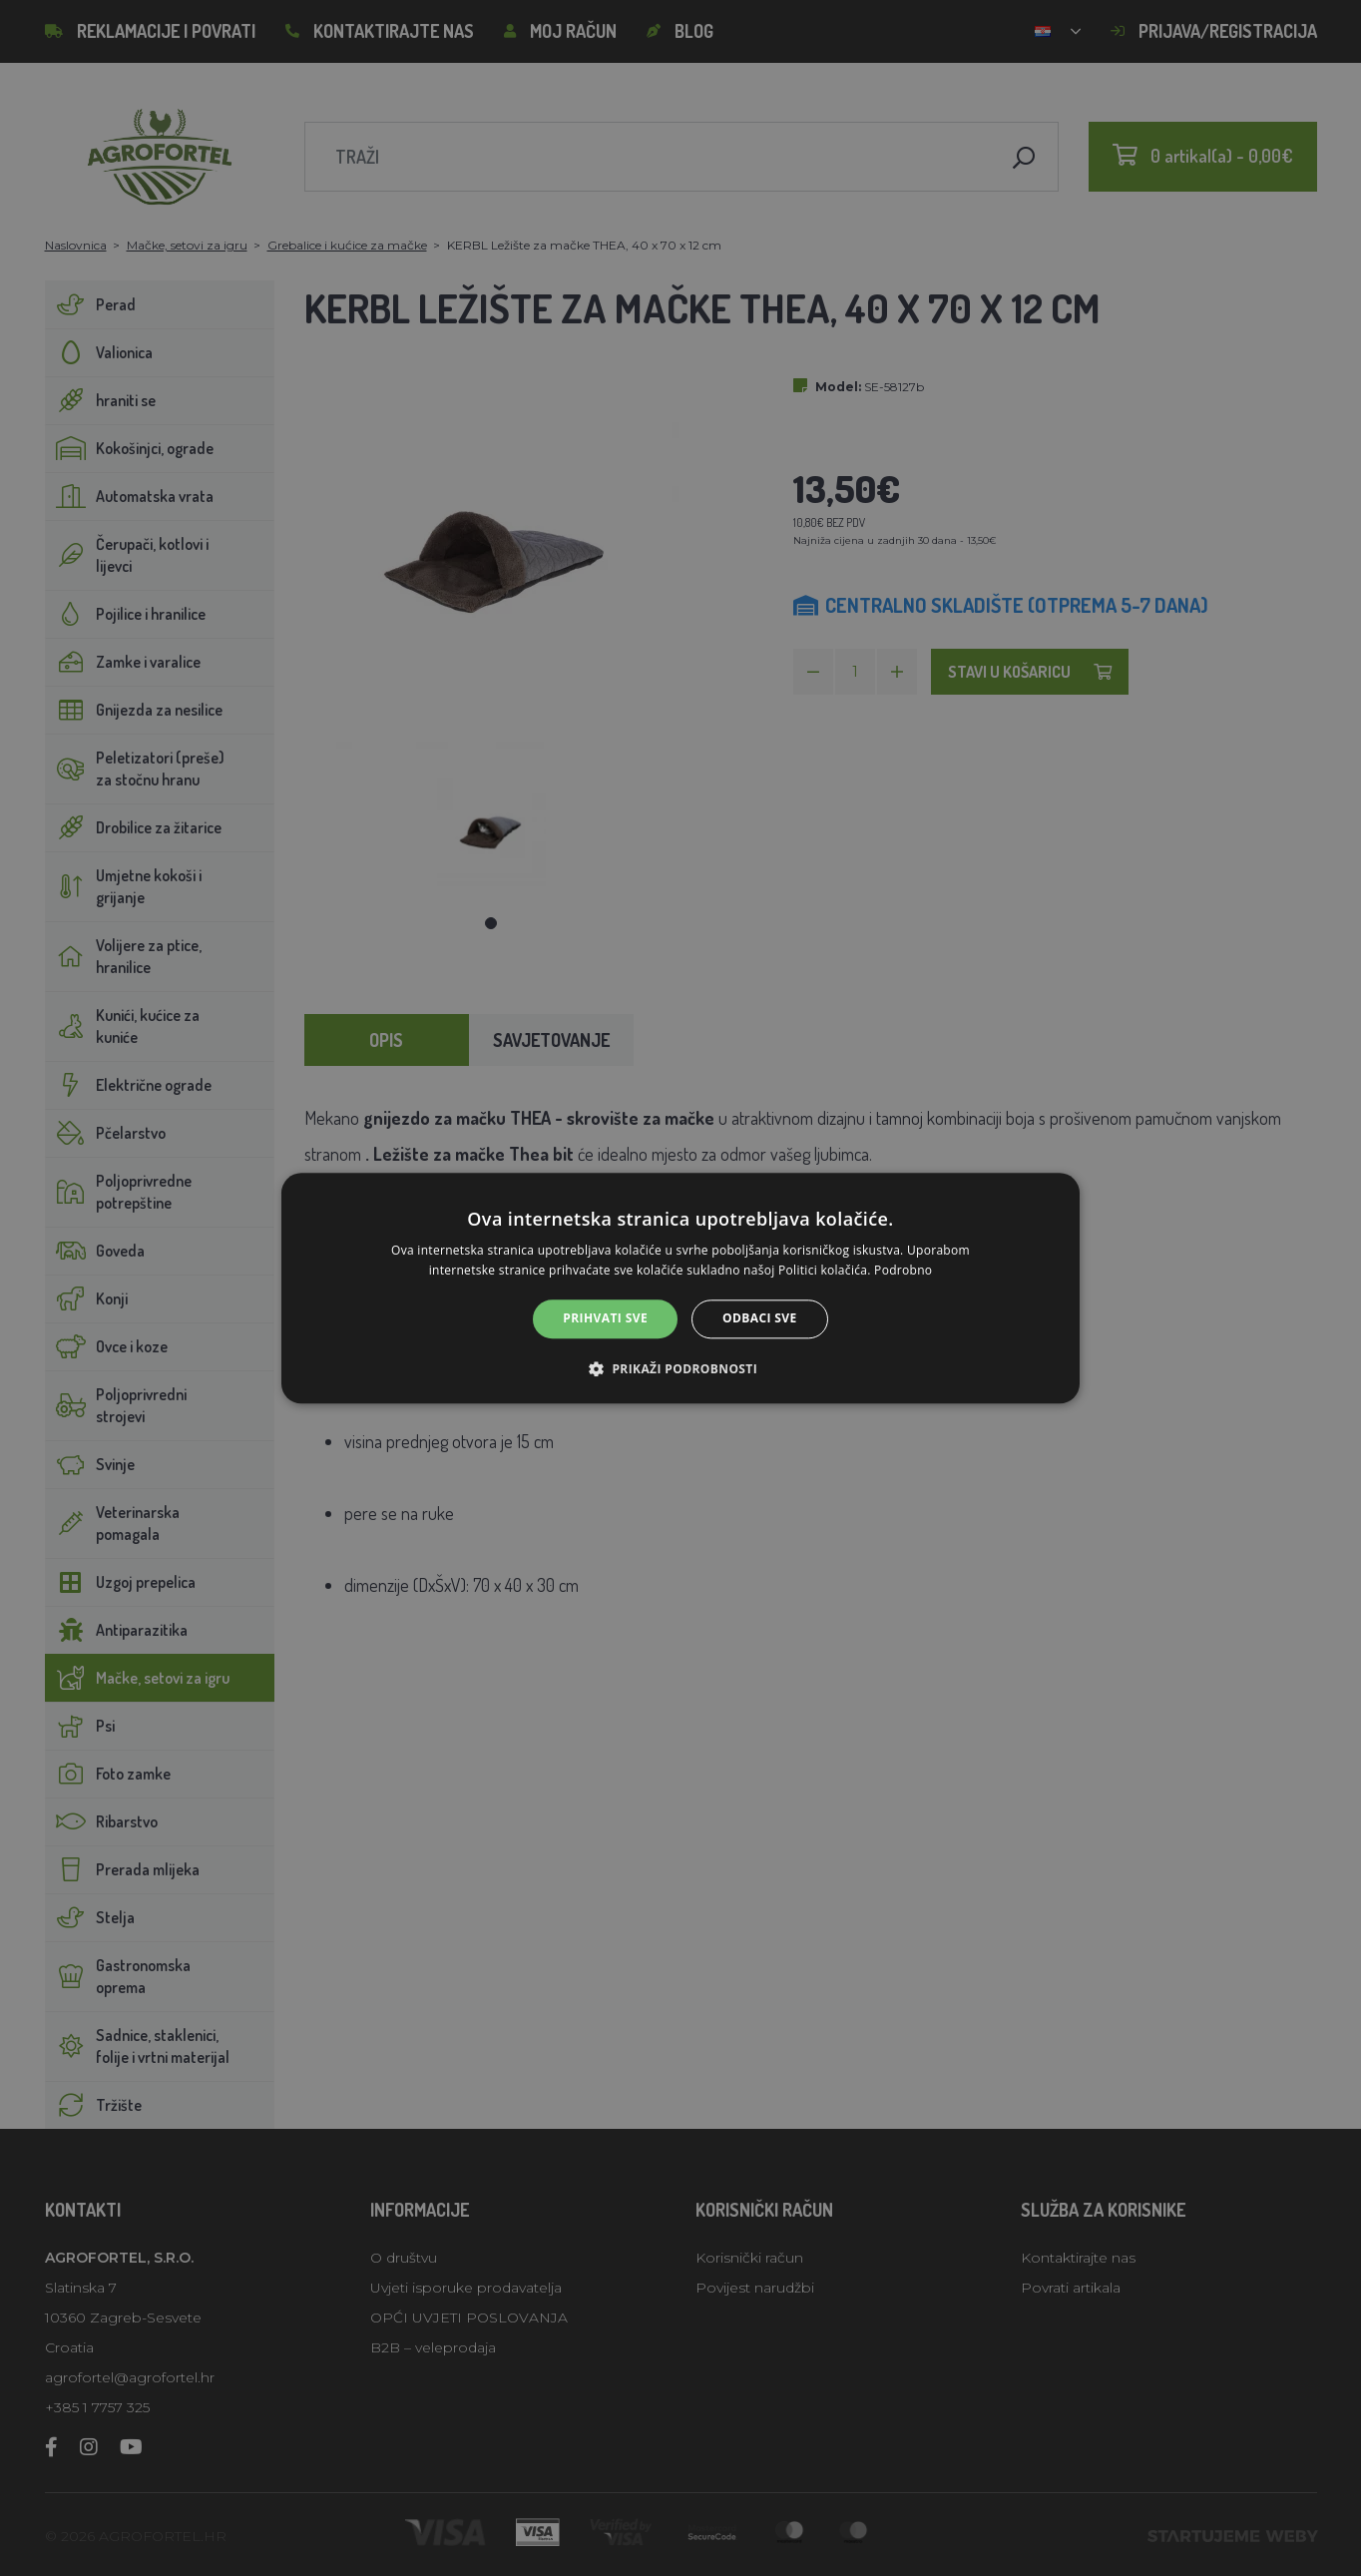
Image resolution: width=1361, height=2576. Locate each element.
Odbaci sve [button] (759, 1318)
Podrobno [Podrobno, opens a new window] (903, 1270)
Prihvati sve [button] (605, 1318)
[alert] (680, 1288)
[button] (680, 1368)
